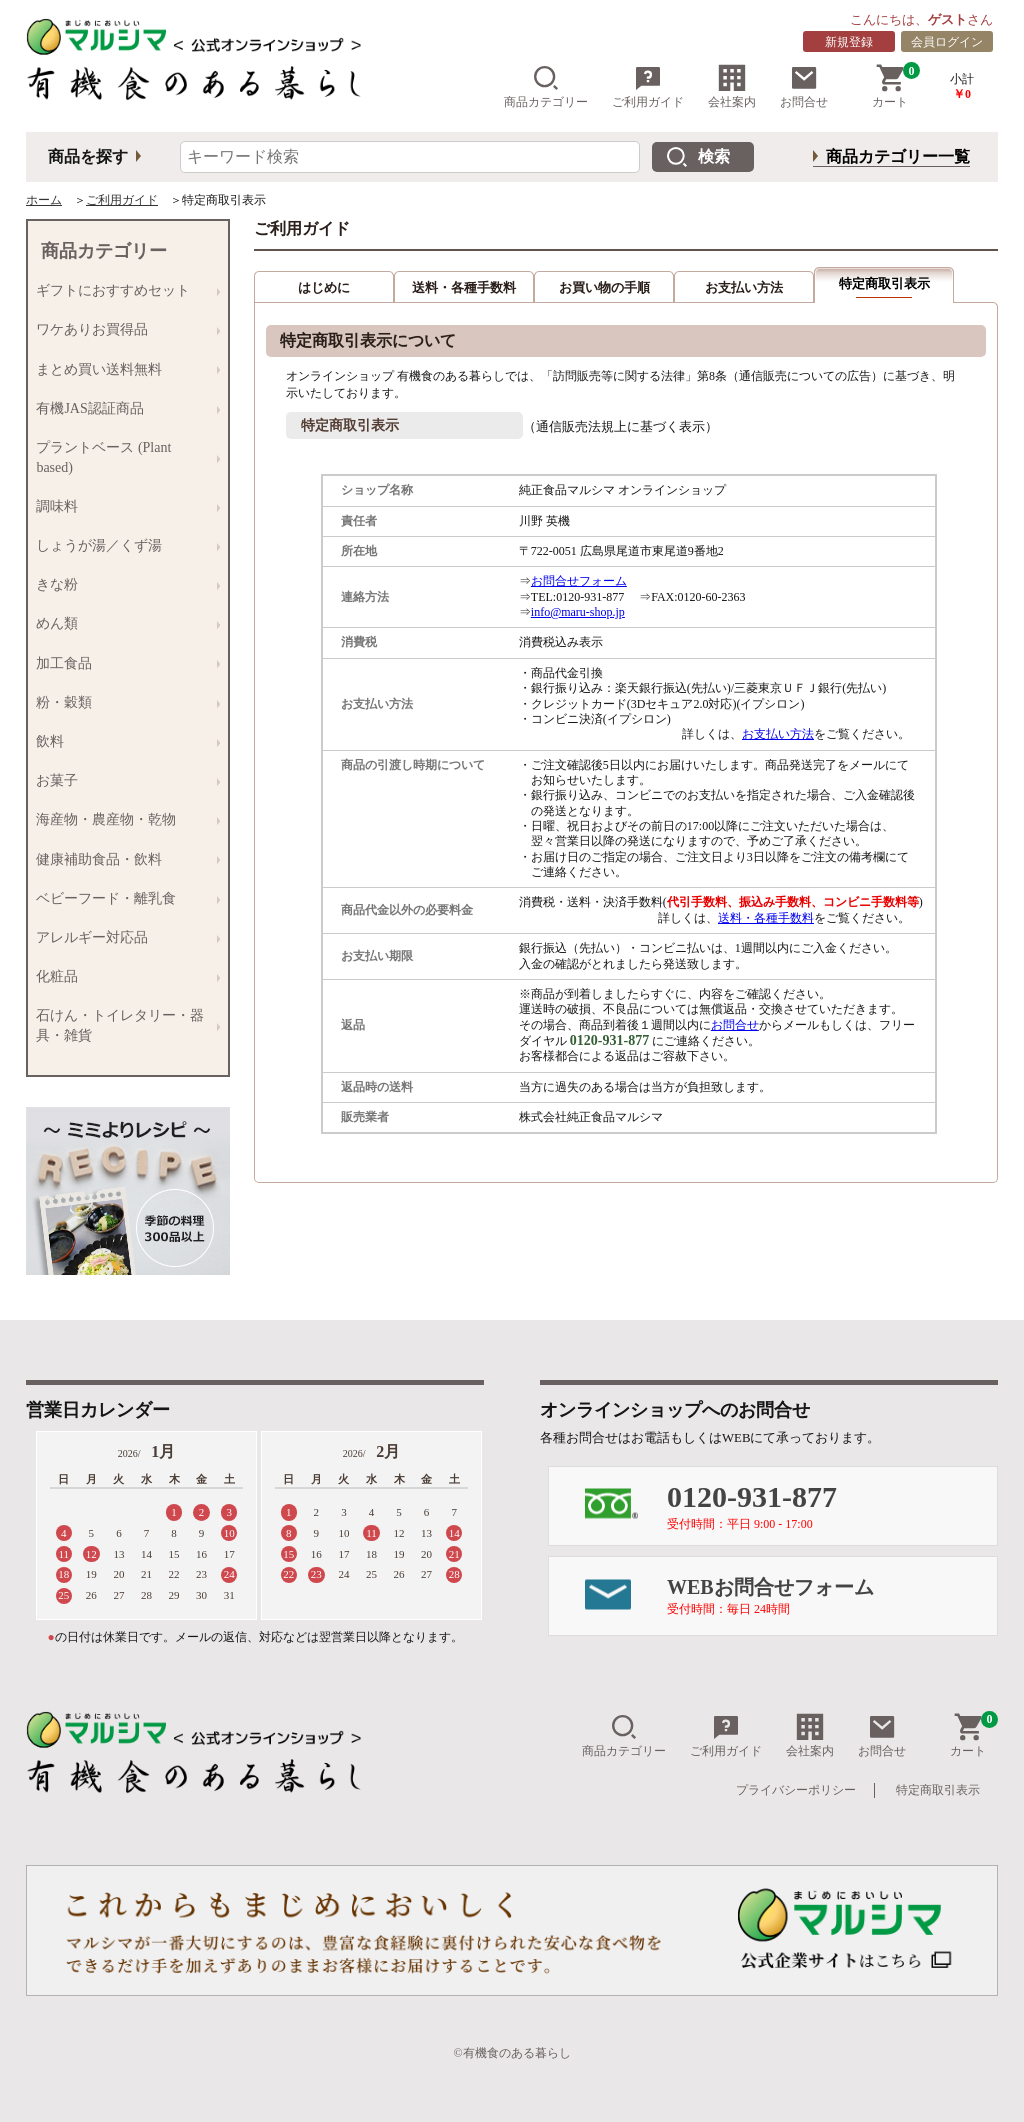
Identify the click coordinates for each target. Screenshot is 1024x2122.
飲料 (123, 741)
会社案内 (732, 86)
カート (896, 86)
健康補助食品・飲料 (123, 859)
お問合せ (804, 86)
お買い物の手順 (604, 288)
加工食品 (123, 663)
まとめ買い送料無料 (123, 369)
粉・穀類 (123, 702)
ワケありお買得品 (123, 330)
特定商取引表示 (938, 1790)
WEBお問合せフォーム (832, 1596)
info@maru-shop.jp (578, 612)
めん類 (123, 624)
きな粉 (123, 585)
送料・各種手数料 (464, 288)
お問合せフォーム (579, 581)
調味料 (123, 506)
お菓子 (123, 781)
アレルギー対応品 (123, 937)
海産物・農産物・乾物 (123, 820)
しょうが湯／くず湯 (123, 545)
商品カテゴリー (546, 86)
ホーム (44, 200)
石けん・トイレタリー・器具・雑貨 (123, 1025)
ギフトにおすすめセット (123, 291)
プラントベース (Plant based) (123, 456)
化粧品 (123, 976)
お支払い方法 (744, 288)
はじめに (324, 288)
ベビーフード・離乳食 (123, 898)
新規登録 (849, 42)
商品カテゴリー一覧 (898, 156)
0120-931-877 (832, 1505)
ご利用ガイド (648, 86)
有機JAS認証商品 (123, 408)
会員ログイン (947, 42)
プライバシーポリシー (796, 1790)
